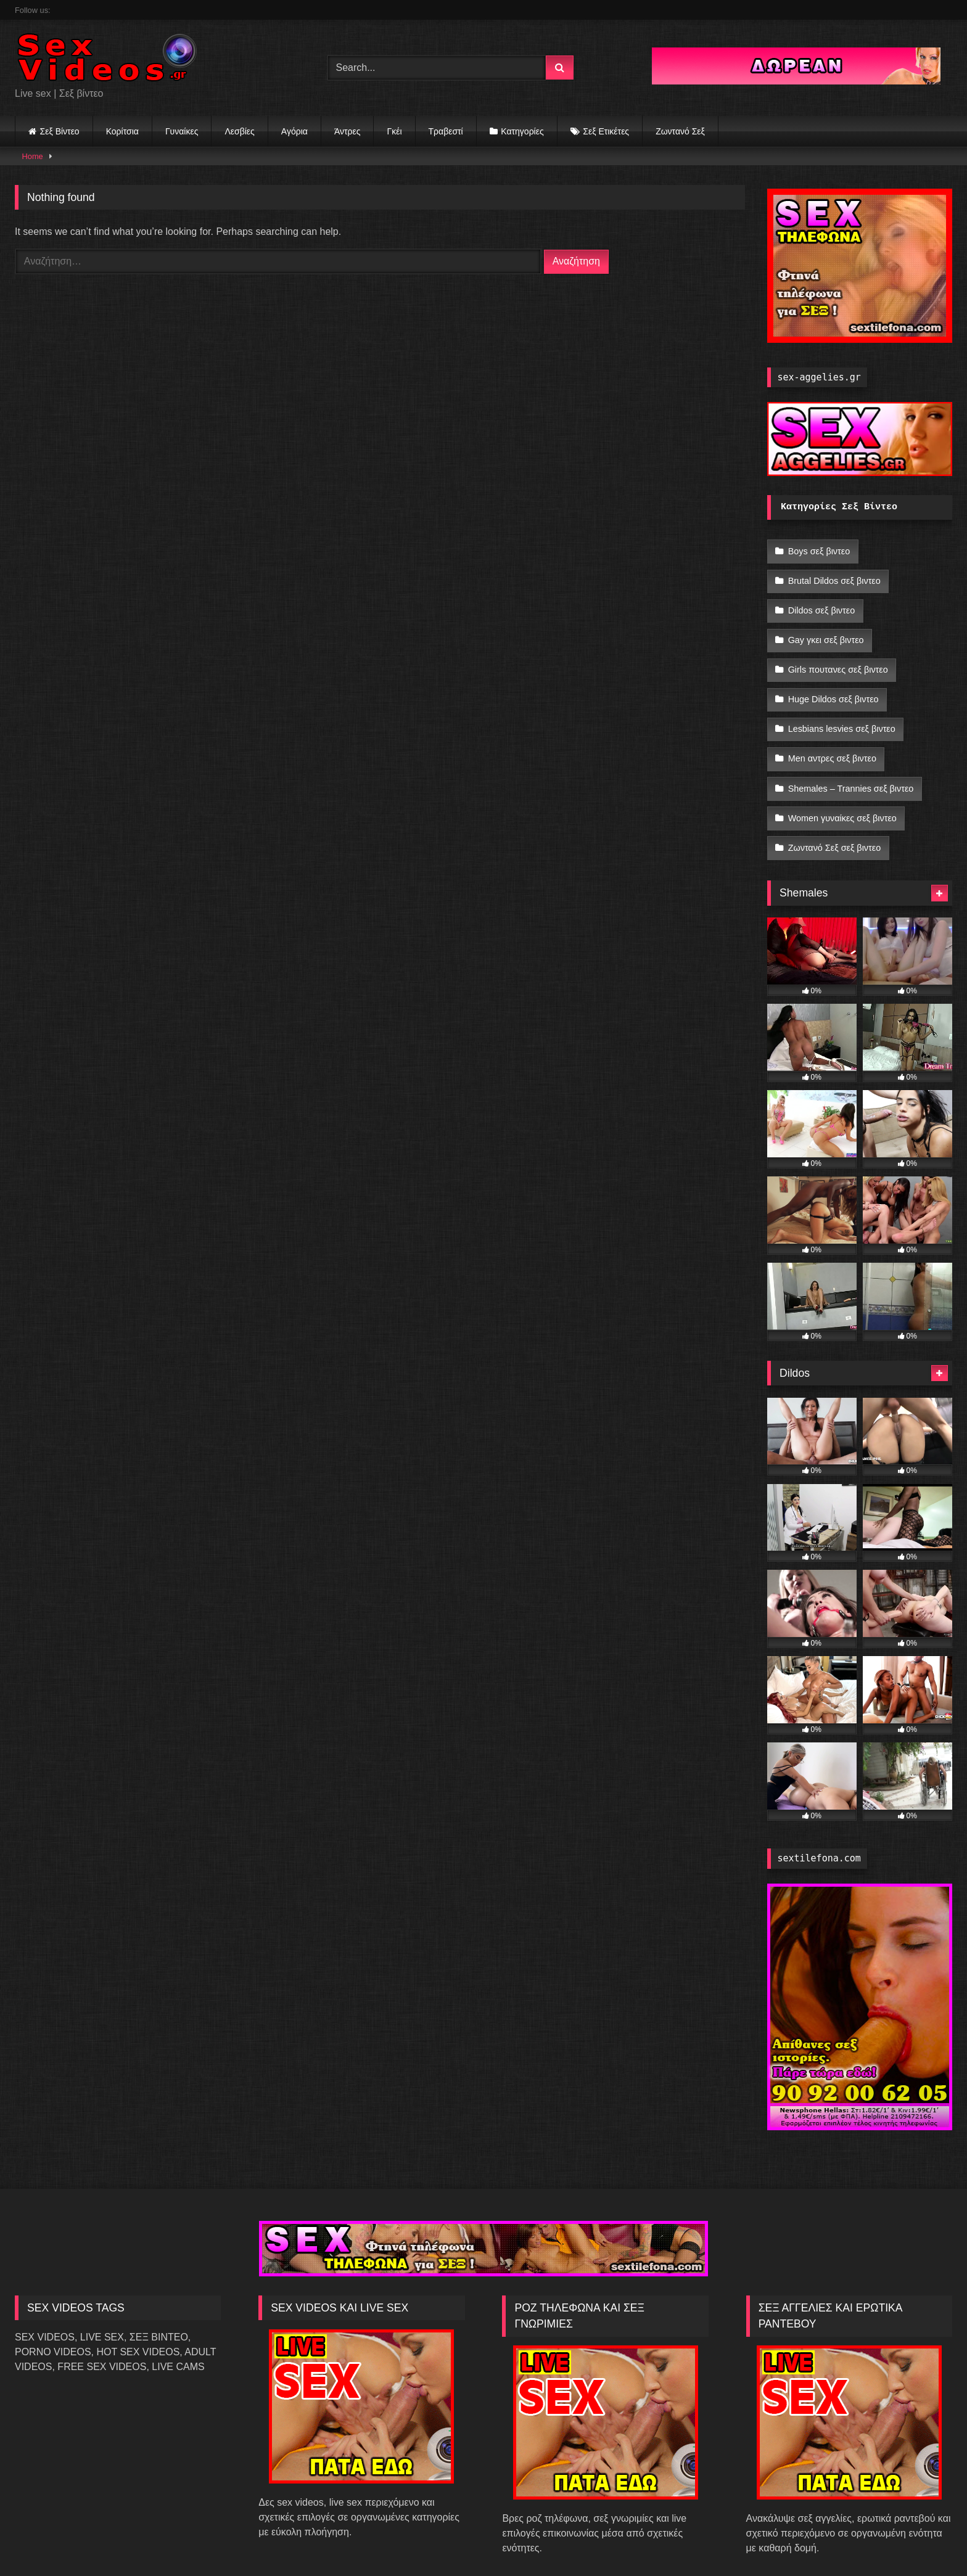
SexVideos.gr (460, 2540)
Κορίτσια (122, 131)
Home (32, 156)
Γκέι (394, 131)
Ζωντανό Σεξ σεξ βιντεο (834, 811)
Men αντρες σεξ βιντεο (832, 732)
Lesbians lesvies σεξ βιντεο (841, 707)
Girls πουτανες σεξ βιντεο (837, 654)
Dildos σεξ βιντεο (821, 602)
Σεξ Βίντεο (60, 131)
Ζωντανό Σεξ (680, 131)
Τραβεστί (446, 131)
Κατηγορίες (522, 131)
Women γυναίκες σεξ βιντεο (842, 785)
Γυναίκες (182, 131)
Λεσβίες (239, 131)
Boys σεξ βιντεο (819, 550)
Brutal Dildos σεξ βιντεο (834, 576)
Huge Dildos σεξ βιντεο (833, 681)
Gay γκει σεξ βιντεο (825, 628)
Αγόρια (294, 131)
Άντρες (347, 131)
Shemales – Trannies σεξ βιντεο (850, 759)
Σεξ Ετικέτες (606, 131)
